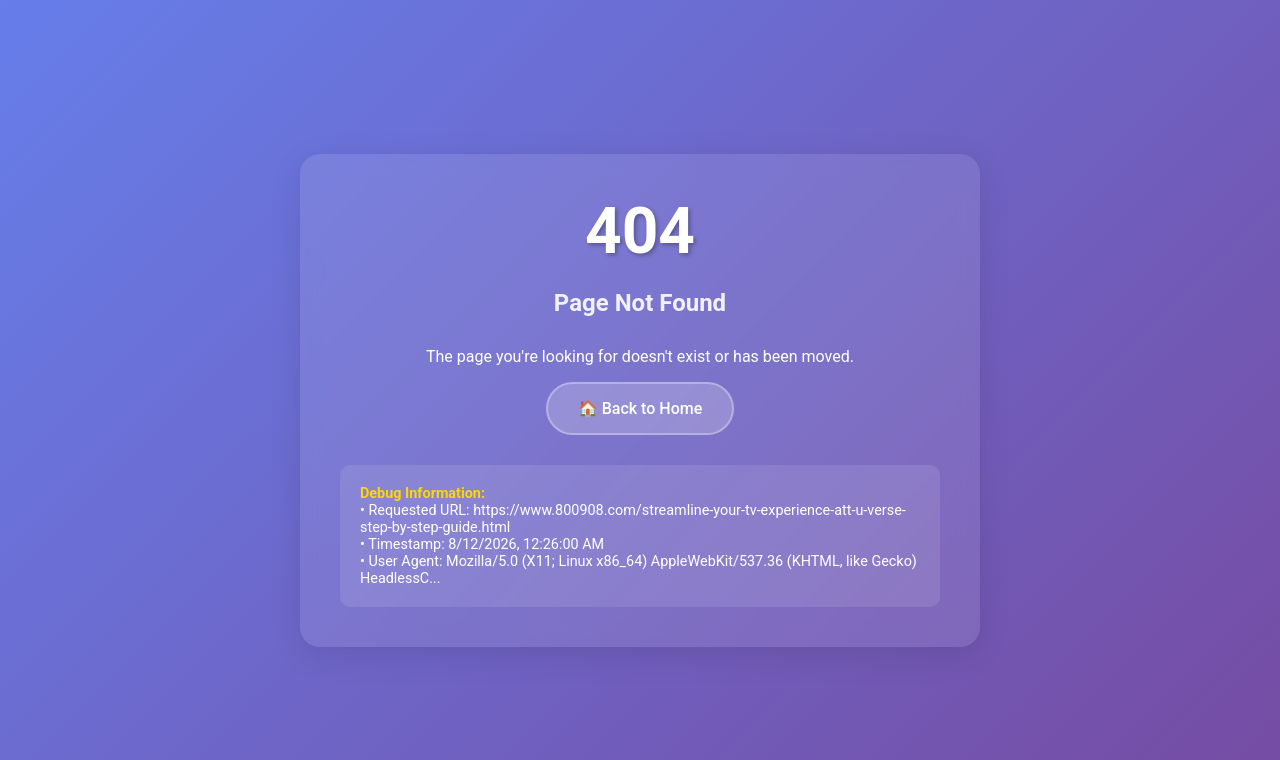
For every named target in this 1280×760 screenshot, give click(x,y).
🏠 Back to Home (640, 408)
